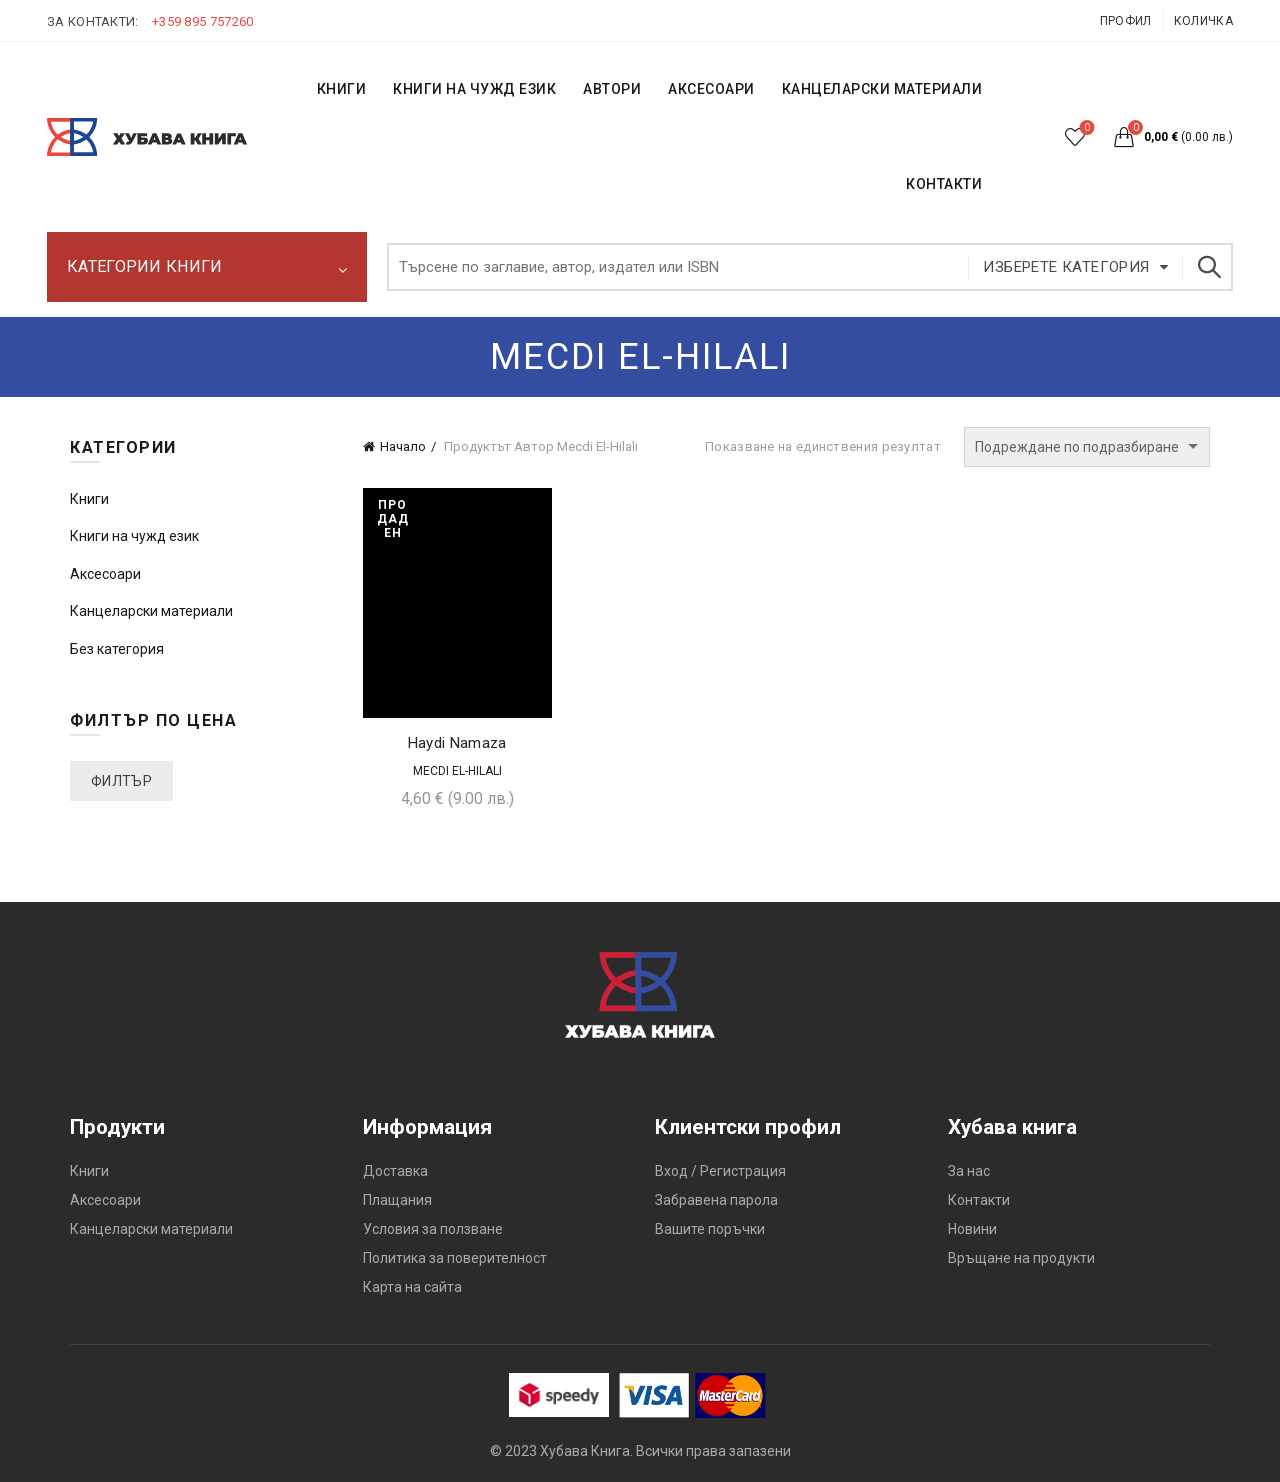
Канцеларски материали (882, 89)
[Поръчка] (1087, 447)
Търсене (1208, 267)
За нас (969, 1171)
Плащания (397, 1200)
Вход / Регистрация (720, 1171)
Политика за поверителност (455, 1258)
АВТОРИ (612, 89)
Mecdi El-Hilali (457, 771)
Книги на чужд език (134, 536)
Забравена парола (716, 1200)
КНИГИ (342, 89)
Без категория (117, 649)
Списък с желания (1085, 128)
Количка (1203, 21)
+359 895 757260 (203, 21)
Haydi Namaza (457, 743)
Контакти (979, 1200)
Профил (1126, 21)
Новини (972, 1229)
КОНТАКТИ (944, 184)
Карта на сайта (412, 1287)
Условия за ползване (433, 1229)
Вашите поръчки (710, 1229)
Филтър (121, 781)
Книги (89, 499)
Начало (403, 446)
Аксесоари (711, 89)
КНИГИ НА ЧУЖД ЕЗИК (474, 89)
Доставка (395, 1171)
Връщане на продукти (1021, 1258)
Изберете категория (1066, 267)
